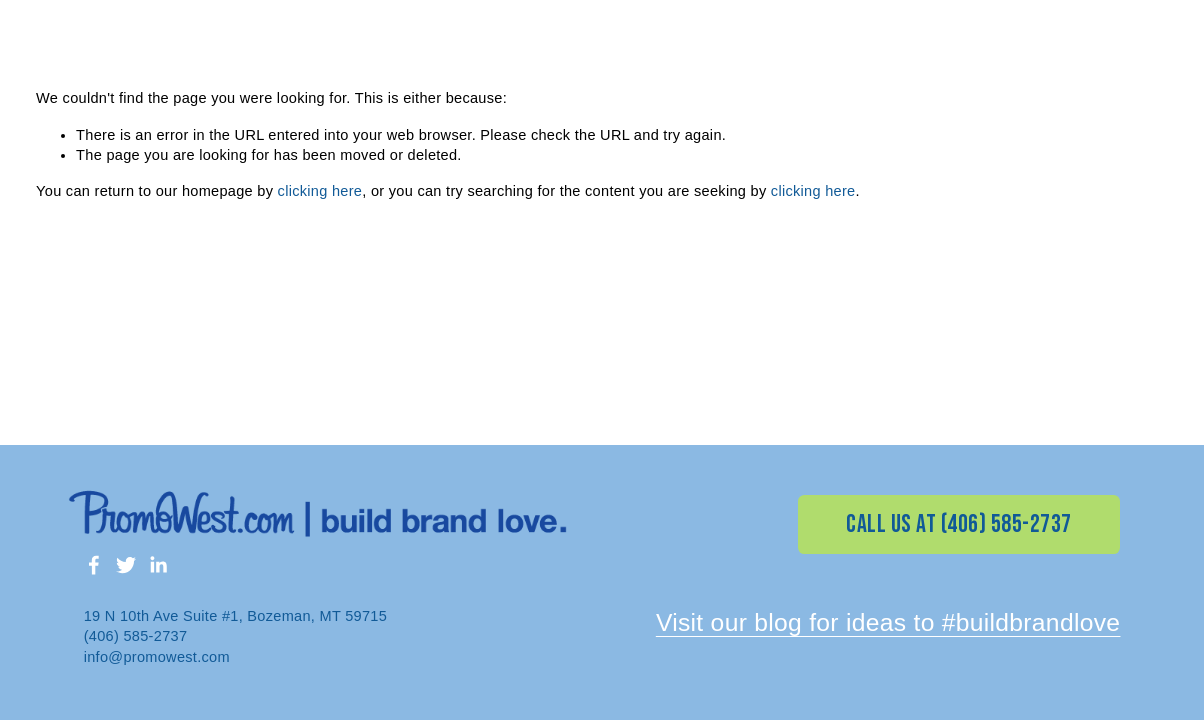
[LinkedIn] (158, 565)
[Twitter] (126, 565)
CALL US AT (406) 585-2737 (958, 524)
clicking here (320, 191)
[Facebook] (94, 565)
